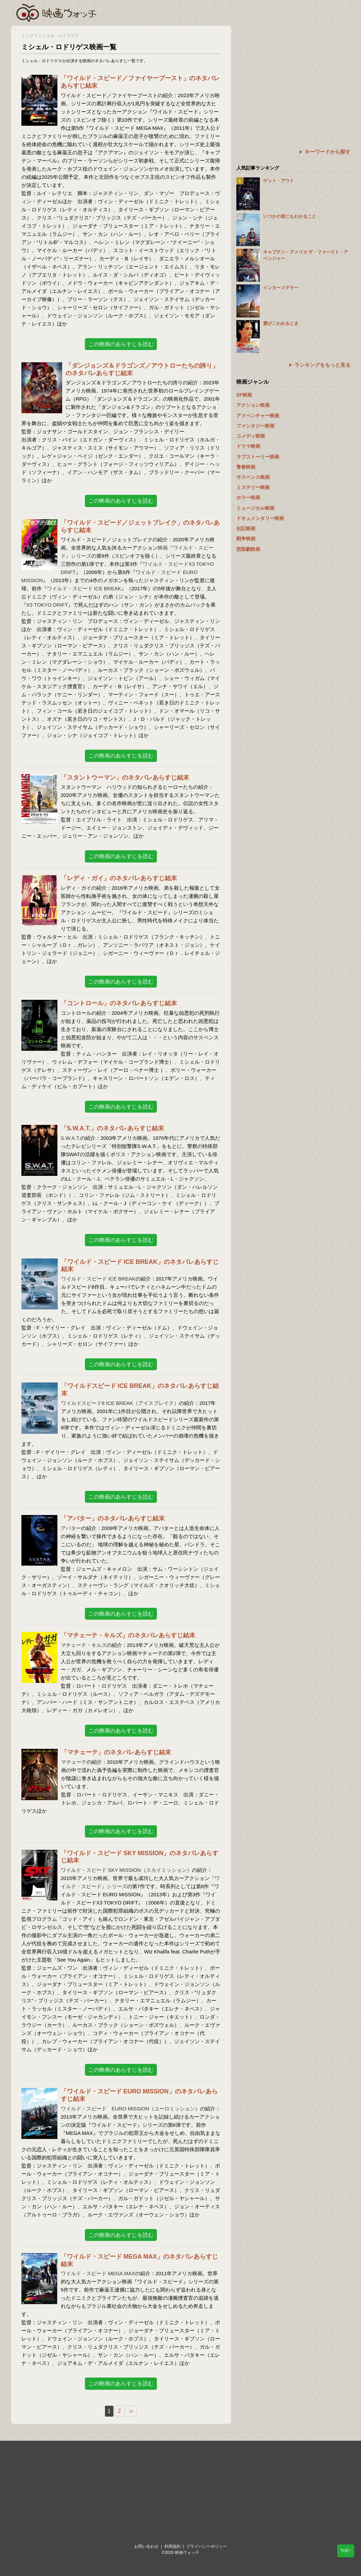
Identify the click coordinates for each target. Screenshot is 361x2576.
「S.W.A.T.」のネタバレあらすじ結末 (112, 1128)
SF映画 (244, 395)
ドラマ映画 (248, 446)
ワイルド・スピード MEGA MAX (98, 2273)
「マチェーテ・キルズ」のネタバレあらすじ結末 (128, 1635)
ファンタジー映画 (255, 426)
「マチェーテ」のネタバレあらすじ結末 (116, 1752)
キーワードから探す (327, 152)
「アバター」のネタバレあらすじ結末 (113, 1518)
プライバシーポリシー (206, 2546)
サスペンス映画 (253, 477)
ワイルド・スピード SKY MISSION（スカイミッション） (126, 1870)
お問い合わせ (146, 2546)
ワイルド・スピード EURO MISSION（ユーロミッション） (130, 2108)
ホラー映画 (248, 497)
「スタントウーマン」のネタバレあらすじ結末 (125, 777)
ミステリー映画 (253, 487)
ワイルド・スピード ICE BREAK (84, 588)
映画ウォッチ (56, 12)
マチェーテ (74, 1762)
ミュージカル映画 (255, 508)
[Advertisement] (293, 73)
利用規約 (172, 2546)
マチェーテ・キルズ (84, 1645)
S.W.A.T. (70, 1138)
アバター (71, 1528)
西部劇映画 (248, 549)
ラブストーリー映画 (257, 456)
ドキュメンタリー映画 (260, 518)
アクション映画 (253, 405)
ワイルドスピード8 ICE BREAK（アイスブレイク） (120, 1403)
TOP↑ (346, 2550)
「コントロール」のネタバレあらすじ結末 (119, 1003)
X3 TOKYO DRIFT (47, 605)
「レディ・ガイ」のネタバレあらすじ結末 (119, 878)
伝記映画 (245, 528)
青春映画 (245, 467)
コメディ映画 (250, 436)
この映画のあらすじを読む (121, 344)
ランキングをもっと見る (322, 365)
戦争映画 (245, 538)
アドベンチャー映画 (257, 415)
